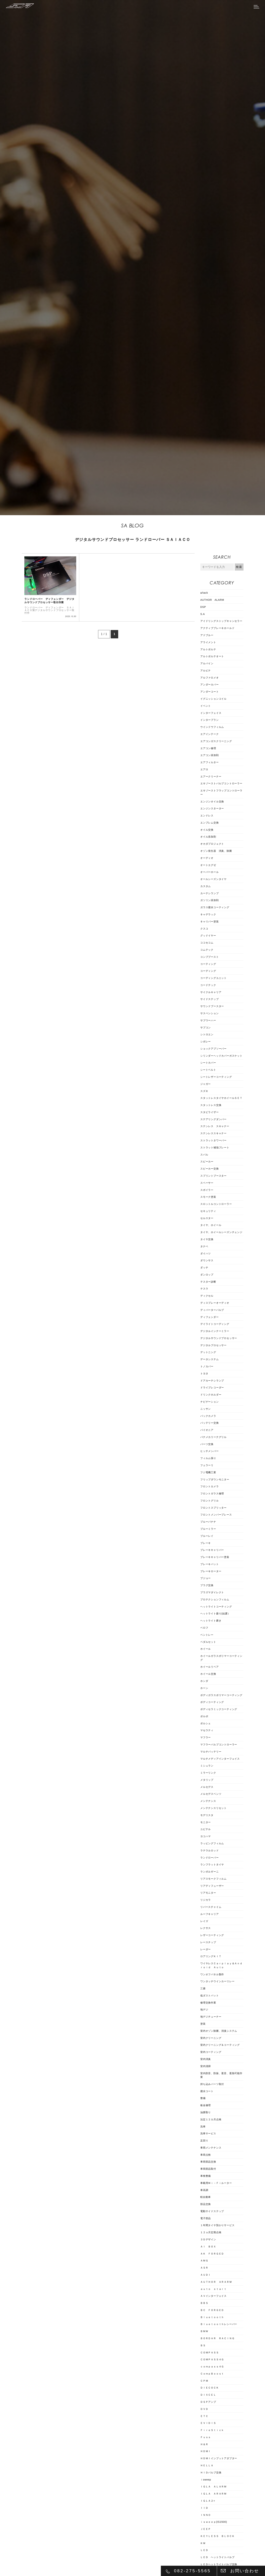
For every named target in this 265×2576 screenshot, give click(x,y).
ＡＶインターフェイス (213, 2299)
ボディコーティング (212, 1704)
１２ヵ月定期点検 (210, 2235)
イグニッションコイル (213, 698)
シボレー (205, 1042)
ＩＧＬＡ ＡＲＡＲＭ (213, 2497)
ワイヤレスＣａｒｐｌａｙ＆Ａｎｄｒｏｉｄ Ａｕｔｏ (221, 1968)
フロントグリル (209, 1502)
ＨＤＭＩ (205, 2455)
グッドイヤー (208, 936)
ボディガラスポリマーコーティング (221, 1697)
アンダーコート (209, 691)
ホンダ (204, 1683)
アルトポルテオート (212, 656)
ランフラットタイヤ (212, 1867)
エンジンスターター (212, 809)
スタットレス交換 (210, 1106)
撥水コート (206, 2094)
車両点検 (205, 2157)
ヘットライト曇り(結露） (215, 1615)
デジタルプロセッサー (213, 1346)
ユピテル (205, 1831)
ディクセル (206, 1297)
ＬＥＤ (204, 2554)
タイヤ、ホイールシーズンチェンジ (221, 1233)
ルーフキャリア (209, 1916)
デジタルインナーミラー (214, 1332)
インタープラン (209, 720)
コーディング (208, 971)
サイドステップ (209, 1000)
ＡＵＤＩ (205, 2278)
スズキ (204, 1092)
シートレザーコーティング (216, 1077)
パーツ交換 (206, 1445)
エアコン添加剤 (209, 755)
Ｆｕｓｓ (205, 2440)
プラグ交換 (206, 1587)
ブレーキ (205, 1544)
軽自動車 (205, 2200)
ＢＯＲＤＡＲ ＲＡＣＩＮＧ (217, 2341)
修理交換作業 (208, 2005)
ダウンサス (206, 1261)
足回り (204, 2143)
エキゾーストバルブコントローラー (221, 784)
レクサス (205, 1930)
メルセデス (206, 1789)
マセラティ (206, 1732)
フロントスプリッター (213, 1509)
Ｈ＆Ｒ (204, 2447)
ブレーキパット (209, 1566)
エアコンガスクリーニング (216, 741)
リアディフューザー (212, 1888)
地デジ (204, 2012)
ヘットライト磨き (210, 1622)
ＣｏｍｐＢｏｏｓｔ (212, 2377)
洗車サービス (208, 2136)
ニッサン (205, 1410)
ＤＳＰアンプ (208, 2405)
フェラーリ (206, 1467)
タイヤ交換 (206, 1240)
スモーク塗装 (208, 1198)
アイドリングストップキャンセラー (221, 621)
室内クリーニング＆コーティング (220, 2047)
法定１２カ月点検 (210, 2122)
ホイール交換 (208, 1676)
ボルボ (204, 1718)
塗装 (203, 2026)
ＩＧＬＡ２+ (207, 2504)
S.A (202, 614)
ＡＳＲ (204, 2271)
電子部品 (205, 2221)
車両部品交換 (208, 2164)
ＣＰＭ (204, 2384)
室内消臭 (205, 2061)
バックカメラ (208, 1417)
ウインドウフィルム (212, 727)
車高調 (204, 2193)
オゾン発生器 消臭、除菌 (216, 851)
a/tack (204, 592)
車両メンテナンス (210, 2150)
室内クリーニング (210, 2040)
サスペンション (209, 1014)
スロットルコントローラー (216, 1205)
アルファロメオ (209, 677)
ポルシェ (205, 1725)
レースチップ (208, 1944)
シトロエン (206, 1035)
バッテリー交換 (209, 1424)
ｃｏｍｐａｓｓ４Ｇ (212, 2370)
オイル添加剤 (208, 837)
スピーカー (206, 1162)
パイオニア (206, 1431)
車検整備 (205, 2179)
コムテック (206, 950)
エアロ (204, 769)
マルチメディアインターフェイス (220, 1760)
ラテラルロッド (209, 1853)
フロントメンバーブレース (216, 1516)
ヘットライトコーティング (216, 1608)
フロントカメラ (209, 1488)
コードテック (208, 985)
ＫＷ (203, 2546)
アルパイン (206, 663)
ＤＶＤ (204, 2412)
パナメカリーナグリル (213, 1438)
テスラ (204, 1290)
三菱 (203, 1991)
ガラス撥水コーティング (214, 908)
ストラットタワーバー (213, 1141)
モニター (205, 1824)
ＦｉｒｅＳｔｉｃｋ (212, 2433)
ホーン (204, 1690)
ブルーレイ (206, 1537)
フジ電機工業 (208, 1474)
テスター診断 (208, 1283)
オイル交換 (206, 830)
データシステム (209, 1360)
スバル (204, 1155)
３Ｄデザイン (208, 2242)
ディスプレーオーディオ (214, 1304)
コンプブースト (209, 957)
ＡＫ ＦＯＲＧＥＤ (212, 2256)
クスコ (204, 929)
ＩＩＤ (204, 2511)
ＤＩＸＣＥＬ (208, 2398)
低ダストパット (209, 1998)
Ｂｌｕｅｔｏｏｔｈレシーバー (218, 2327)
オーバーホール (209, 872)
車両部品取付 (208, 2172)
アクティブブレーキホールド (217, 628)
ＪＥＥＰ (205, 2532)
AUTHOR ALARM (212, 599)
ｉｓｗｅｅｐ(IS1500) (213, 2525)
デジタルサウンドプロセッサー (218, 1339)
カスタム (205, 886)
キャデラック (208, 915)
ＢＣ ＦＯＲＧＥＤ (212, 2313)
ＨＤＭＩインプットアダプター (218, 2462)
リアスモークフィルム (213, 1881)
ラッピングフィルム (212, 1845)
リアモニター (208, 1895)
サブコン (205, 1028)
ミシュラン (206, 1768)
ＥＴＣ (204, 2419)
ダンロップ (206, 1275)
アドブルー (206, 635)
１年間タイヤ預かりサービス (217, 2228)
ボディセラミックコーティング (218, 1711)
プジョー (205, 1580)
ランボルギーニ (209, 1874)
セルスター (206, 1219)
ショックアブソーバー (213, 1049)
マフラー (205, 1739)
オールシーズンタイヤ (213, 879)
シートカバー (208, 1063)
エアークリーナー (210, 776)
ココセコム (206, 943)
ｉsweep (205, 2483)
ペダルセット (208, 1643)
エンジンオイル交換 (212, 801)
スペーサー (206, 1183)
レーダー (205, 1952)
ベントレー (206, 1636)
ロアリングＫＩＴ (210, 1959)
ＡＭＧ (204, 2263)
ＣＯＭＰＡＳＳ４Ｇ (212, 2363)
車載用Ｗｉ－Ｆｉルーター (216, 2186)
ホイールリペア (209, 1668)
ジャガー (205, 1084)
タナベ (204, 1247)
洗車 (203, 2129)
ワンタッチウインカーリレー (217, 1984)
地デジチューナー (210, 2019)
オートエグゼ (208, 865)
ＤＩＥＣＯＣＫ (209, 2391)
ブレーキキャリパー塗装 (214, 1559)
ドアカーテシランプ (212, 1382)
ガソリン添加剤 (209, 900)
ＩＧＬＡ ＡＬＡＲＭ (213, 2490)
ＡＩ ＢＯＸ (208, 2249)
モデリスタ (206, 1817)
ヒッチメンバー (209, 1452)
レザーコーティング (212, 1937)
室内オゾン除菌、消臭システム (218, 2033)
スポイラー (206, 1191)
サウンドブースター (212, 1007)
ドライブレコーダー (212, 1389)
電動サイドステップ (212, 2214)
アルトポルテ (208, 649)
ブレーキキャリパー (212, 1551)
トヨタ (204, 1374)
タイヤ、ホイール (210, 1226)
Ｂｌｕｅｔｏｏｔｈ (212, 2320)
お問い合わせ (244, 2570)
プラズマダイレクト (212, 1594)
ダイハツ (205, 1254)
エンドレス (206, 816)
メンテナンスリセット (213, 1810)
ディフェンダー (209, 1318)
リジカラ (205, 1902)
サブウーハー (208, 1021)
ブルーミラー (208, 1530)
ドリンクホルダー (210, 1396)
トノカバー (206, 1368)
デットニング (208, 1353)
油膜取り (205, 2115)
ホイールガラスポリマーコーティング (221, 1660)
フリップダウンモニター (214, 1481)
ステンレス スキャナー (214, 1127)
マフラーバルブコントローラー (218, 1746)
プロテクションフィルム (214, 1601)
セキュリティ (208, 1212)
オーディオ (206, 858)
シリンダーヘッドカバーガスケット (221, 1056)
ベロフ (204, 1629)
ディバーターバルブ (212, 1311)
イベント (205, 706)
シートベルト (208, 1070)
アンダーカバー (209, 684)
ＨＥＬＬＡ (206, 2469)
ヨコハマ (205, 1838)
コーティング (208, 964)
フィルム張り (208, 1460)
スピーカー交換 (209, 1169)
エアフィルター (209, 762)
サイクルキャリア (210, 992)
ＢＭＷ (204, 2334)
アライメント (208, 642)
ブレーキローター (210, 1573)
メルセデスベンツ (210, 1796)
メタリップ (206, 1782)
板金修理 (205, 2108)
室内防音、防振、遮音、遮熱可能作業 (221, 2078)
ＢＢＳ (204, 2306)
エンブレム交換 (209, 823)
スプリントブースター (213, 1176)
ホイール (205, 1651)
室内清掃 (205, 2069)
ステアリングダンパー (213, 1120)
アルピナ (205, 670)
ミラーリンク (208, 1775)
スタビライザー (209, 1113)
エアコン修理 (208, 748)
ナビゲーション (209, 1403)
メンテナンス (208, 1803)
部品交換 (205, 2207)
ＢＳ (203, 2348)
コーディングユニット (213, 978)
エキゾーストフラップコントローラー (221, 792)
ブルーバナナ (208, 1523)
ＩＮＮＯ (205, 2518)
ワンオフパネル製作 (212, 1977)
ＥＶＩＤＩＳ (208, 2426)
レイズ (204, 1923)
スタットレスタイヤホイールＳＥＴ (221, 1099)
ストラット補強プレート (214, 1148)
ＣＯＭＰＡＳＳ (209, 2355)
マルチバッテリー (210, 1753)
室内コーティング (210, 2054)
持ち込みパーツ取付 (212, 2087)
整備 (203, 2101)
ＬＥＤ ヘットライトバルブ (217, 2561)
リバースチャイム (210, 1909)
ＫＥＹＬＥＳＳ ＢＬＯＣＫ (217, 2539)
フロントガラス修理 (212, 1495)
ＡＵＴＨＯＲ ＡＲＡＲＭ (216, 2285)
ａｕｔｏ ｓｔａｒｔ (213, 2292)
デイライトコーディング (214, 1325)
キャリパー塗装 (209, 922)
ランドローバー (209, 1860)
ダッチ (204, 1268)
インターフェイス (210, 713)
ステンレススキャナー (213, 1134)
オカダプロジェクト (212, 844)
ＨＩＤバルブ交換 (210, 2476)
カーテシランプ (209, 893)
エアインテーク (209, 734)
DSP (203, 607)
